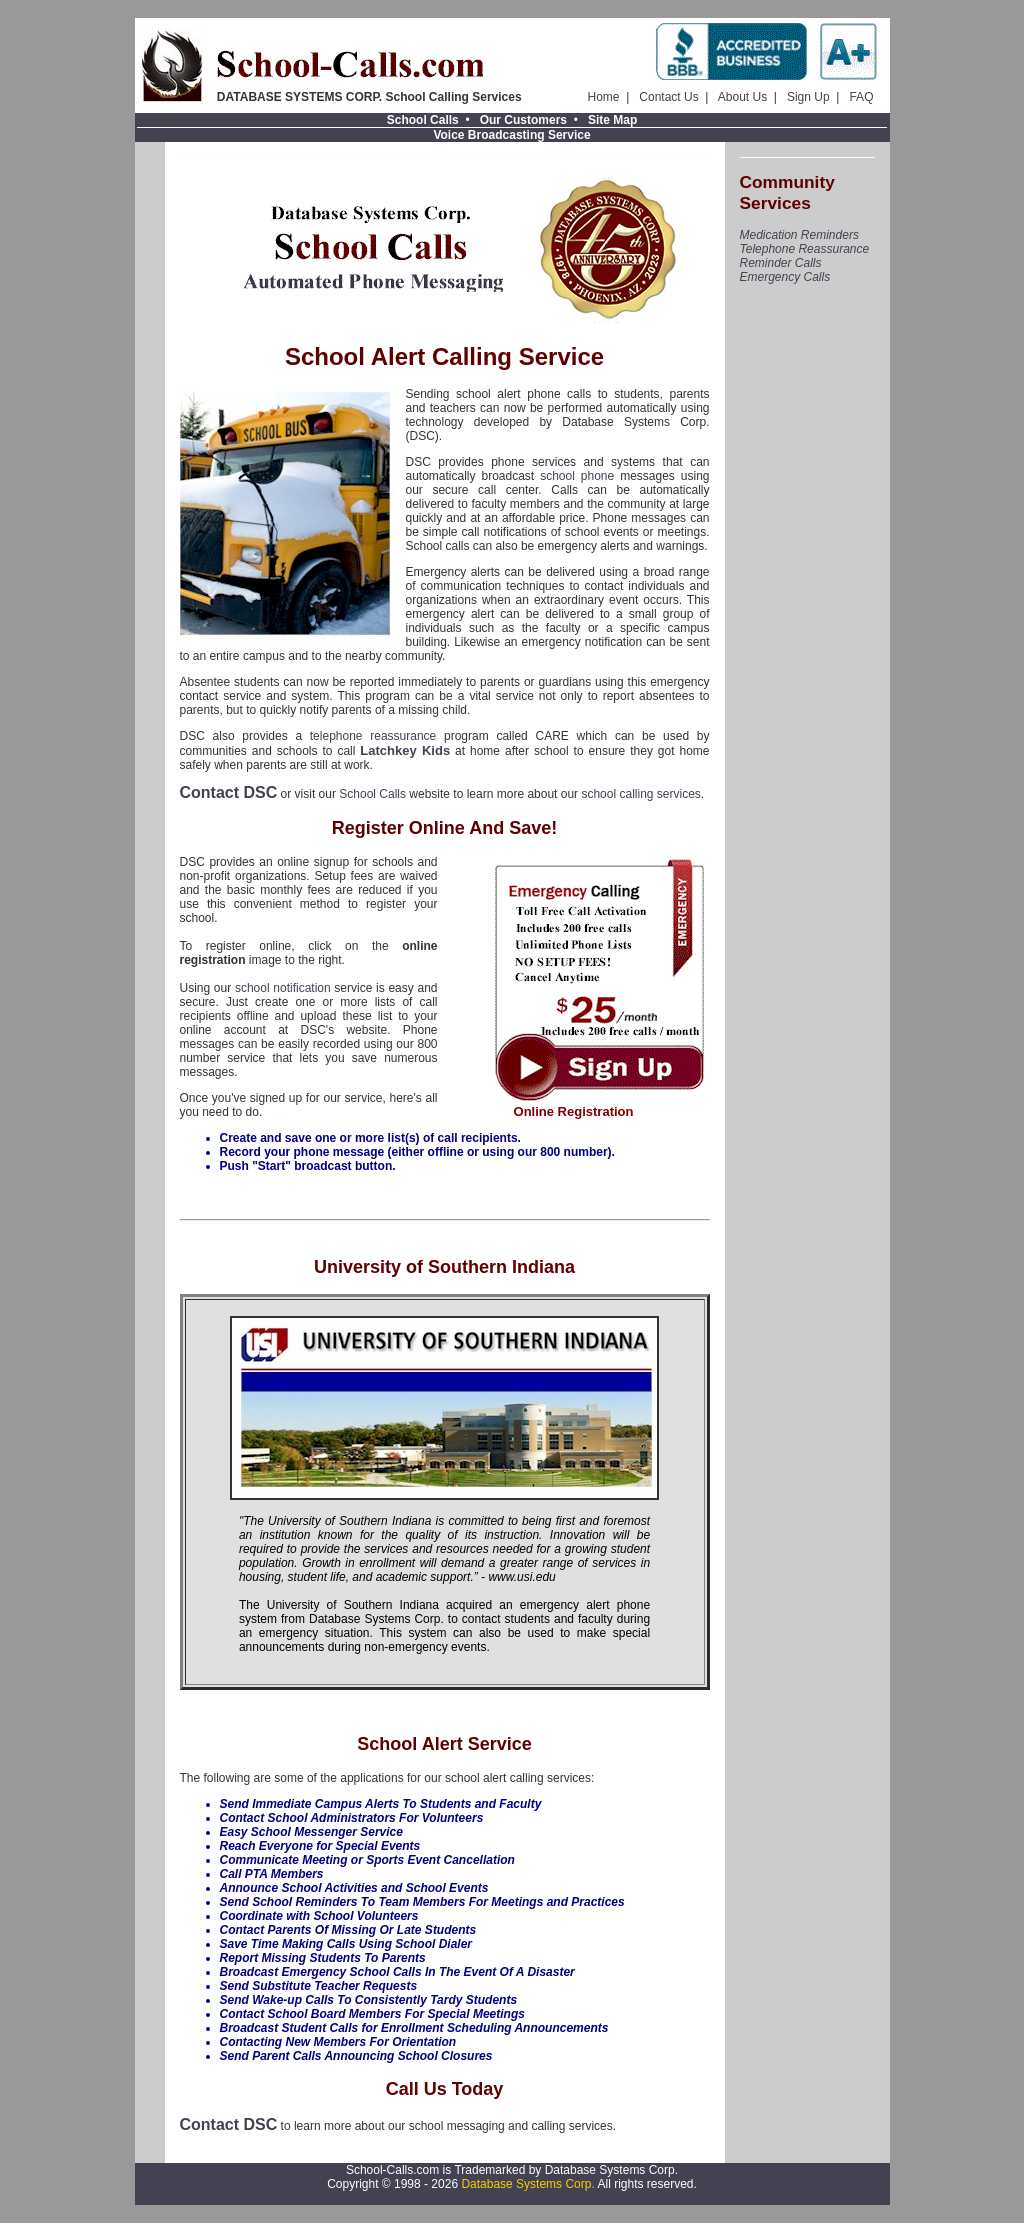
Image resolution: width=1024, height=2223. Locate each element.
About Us (742, 97)
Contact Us (668, 97)
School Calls (423, 120)
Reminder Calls (781, 263)
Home (604, 97)
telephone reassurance (373, 736)
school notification (283, 988)
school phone (577, 476)
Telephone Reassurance (805, 249)
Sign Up (808, 97)
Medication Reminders (799, 235)
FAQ (861, 97)
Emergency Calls (785, 277)
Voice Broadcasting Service (511, 135)
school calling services (640, 794)
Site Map (612, 120)
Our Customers (523, 120)
